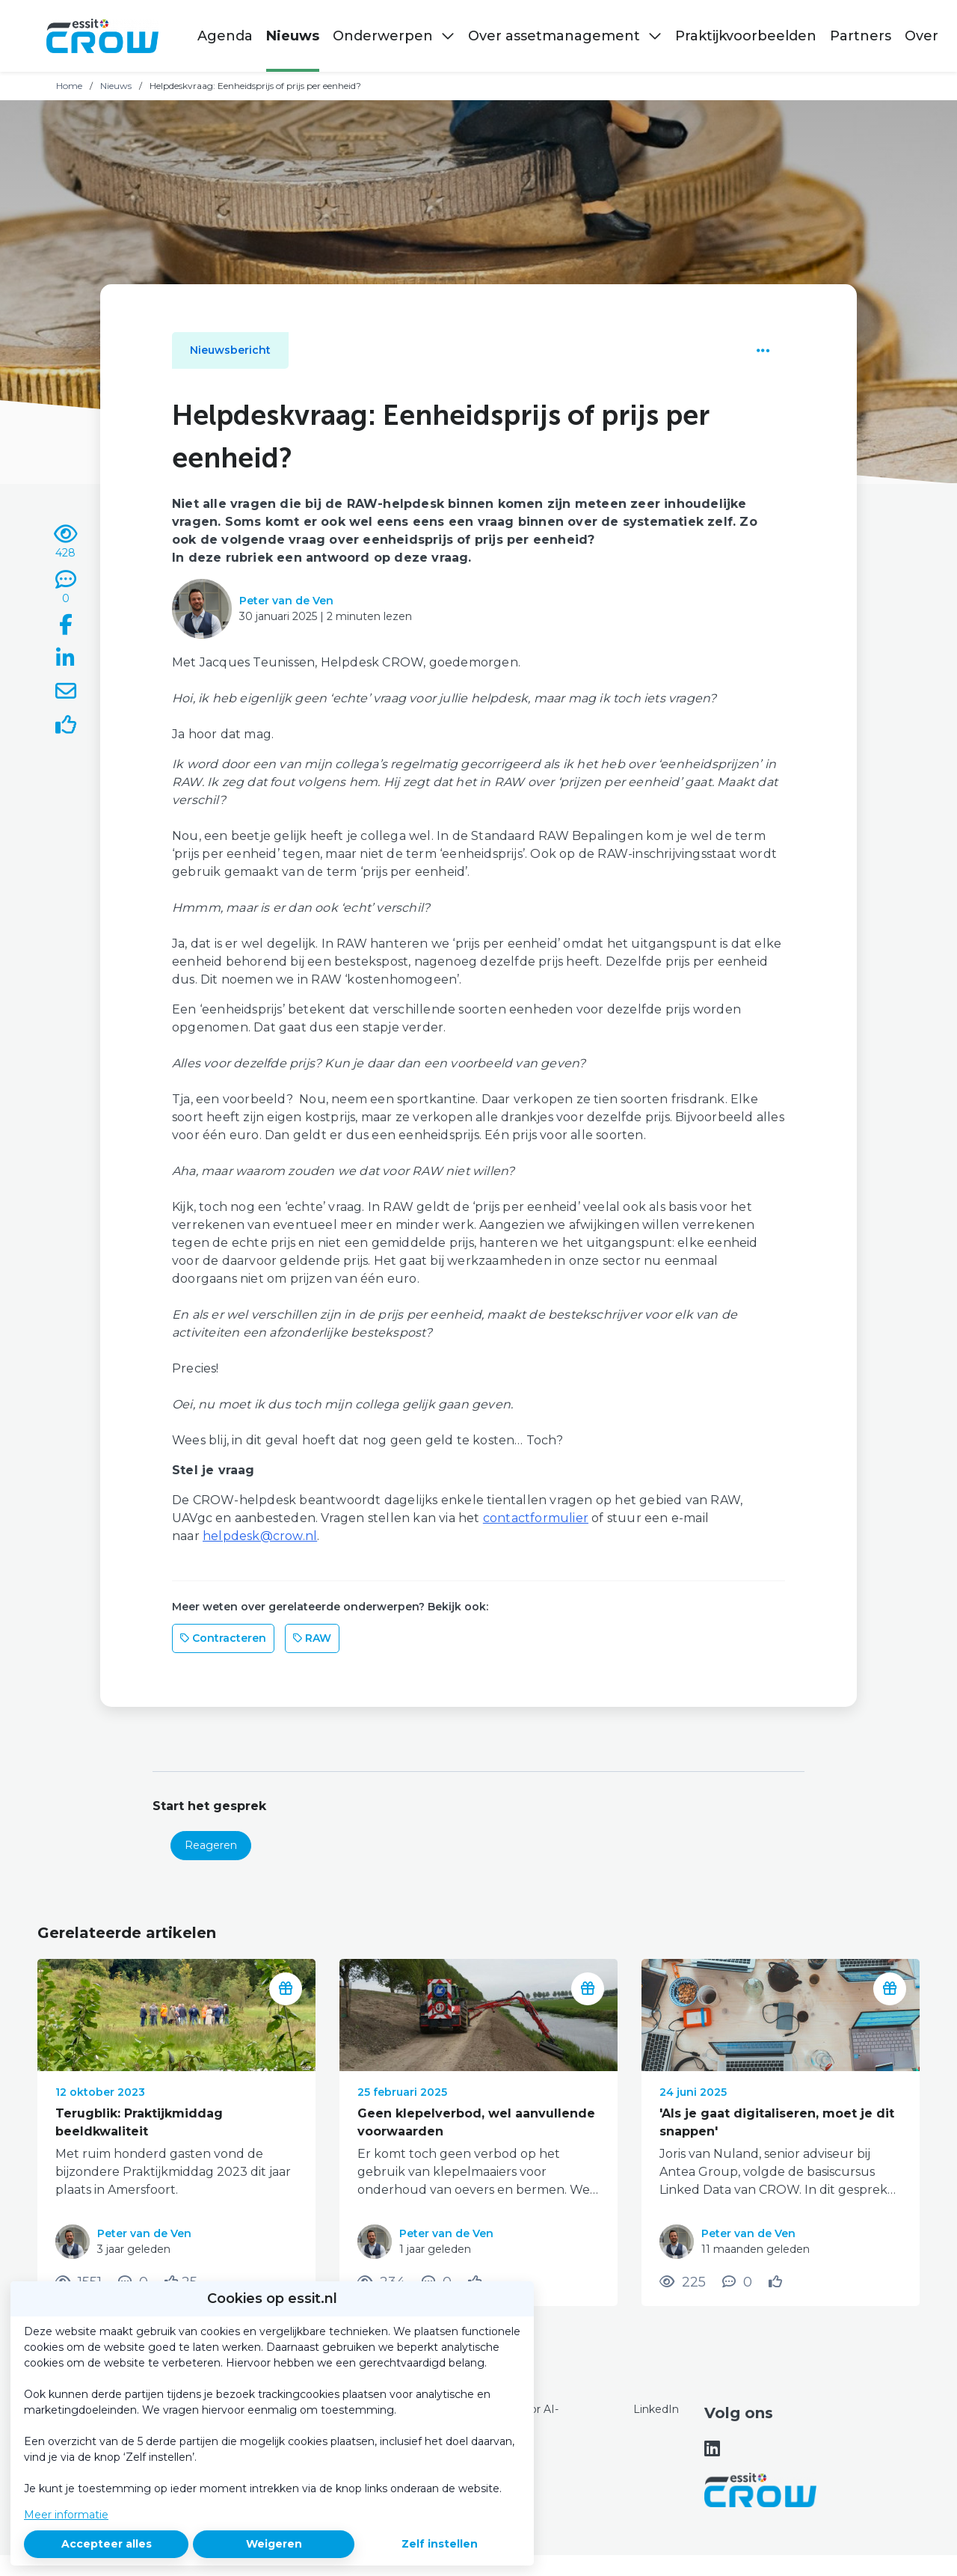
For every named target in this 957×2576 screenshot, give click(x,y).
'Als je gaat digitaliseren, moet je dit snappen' (776, 2122)
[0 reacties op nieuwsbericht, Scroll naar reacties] (66, 588)
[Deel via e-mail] (66, 693)
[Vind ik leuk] (66, 727)
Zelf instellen (439, 2544)
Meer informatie (66, 2514)
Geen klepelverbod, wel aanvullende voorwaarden (476, 2122)
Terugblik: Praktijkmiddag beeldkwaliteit (139, 2122)
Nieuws (116, 85)
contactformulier (535, 1518)
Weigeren (274, 2544)
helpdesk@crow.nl (260, 1536)
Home (69, 85)
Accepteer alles (106, 2544)
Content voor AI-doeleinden (514, 2417)
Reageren (211, 1845)
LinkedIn (656, 2409)
